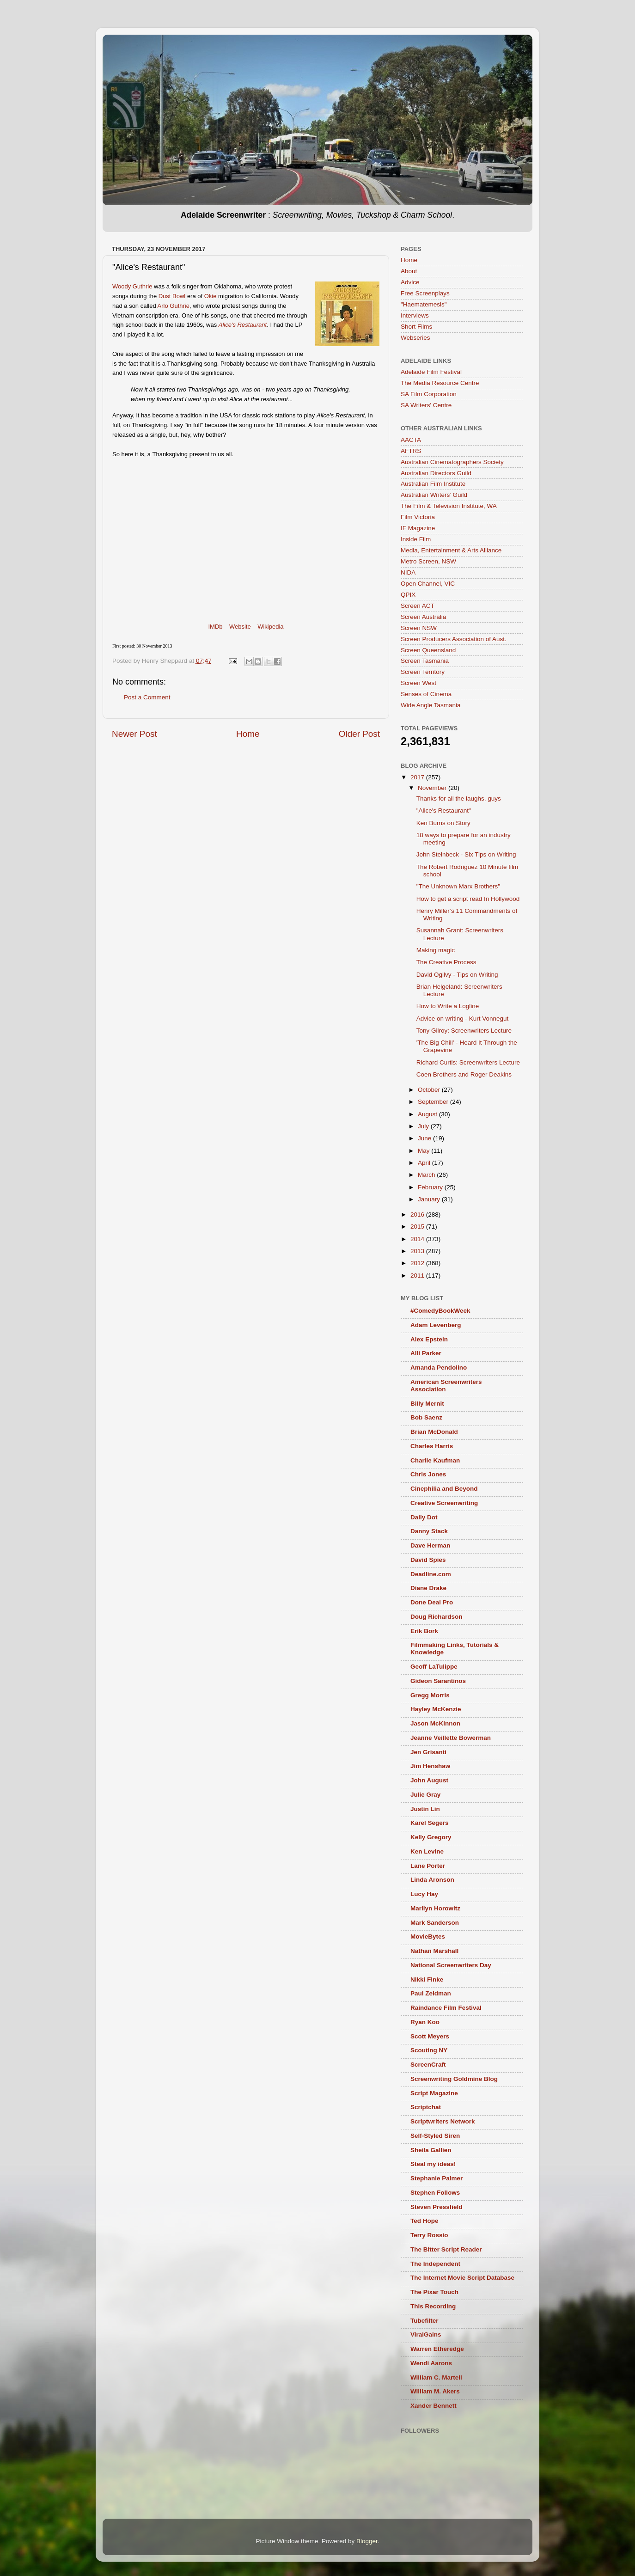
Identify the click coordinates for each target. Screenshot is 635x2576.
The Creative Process (446, 962)
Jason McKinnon (435, 1723)
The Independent (435, 2263)
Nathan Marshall (434, 1950)
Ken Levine (427, 1851)
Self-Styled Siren (435, 2135)
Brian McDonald (434, 1431)
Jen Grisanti (428, 1752)
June (425, 1138)
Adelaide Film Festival (431, 371)
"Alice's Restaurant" (443, 810)
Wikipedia (270, 626)
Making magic (435, 950)
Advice (410, 282)
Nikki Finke (426, 1979)
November (433, 787)
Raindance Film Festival (446, 2007)
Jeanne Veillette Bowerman (450, 1737)
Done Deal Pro (431, 1602)
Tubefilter (424, 2320)
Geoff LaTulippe (434, 1666)
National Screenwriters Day (450, 1965)
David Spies (428, 1559)
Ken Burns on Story (443, 823)
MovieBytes (427, 1936)
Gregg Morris (430, 1695)
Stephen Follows (435, 2192)
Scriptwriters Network (442, 2121)
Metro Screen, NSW (428, 561)
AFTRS (411, 450)
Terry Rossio (429, 2235)
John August (429, 1780)
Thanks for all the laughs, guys (458, 798)
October (430, 1089)
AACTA (411, 439)
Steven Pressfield (436, 2206)
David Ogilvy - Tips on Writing (457, 974)
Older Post (359, 734)
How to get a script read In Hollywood (468, 898)
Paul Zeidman (430, 1993)
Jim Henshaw (430, 1765)
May (424, 1150)
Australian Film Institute (433, 483)
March (427, 1174)
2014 (418, 1239)
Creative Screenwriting (444, 1502)
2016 (418, 1214)
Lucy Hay (424, 1894)
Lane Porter (427, 1865)
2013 (418, 1251)
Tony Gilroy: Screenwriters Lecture (464, 1030)
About (409, 271)
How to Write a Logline (447, 1006)
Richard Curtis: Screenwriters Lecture (468, 1062)
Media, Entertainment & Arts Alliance (451, 550)
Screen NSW (419, 627)
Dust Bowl (172, 296)
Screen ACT (417, 605)
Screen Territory (423, 671)
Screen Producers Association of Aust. (454, 639)
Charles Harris (431, 1446)
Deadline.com (430, 1574)
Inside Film (416, 539)
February (431, 1187)
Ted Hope (424, 2220)
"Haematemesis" (424, 304)
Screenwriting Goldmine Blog (454, 2078)
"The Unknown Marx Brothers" (458, 886)
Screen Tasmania (425, 660)
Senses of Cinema (426, 694)
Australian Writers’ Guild (434, 494)
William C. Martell (436, 2377)
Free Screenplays (425, 293)
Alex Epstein (429, 1339)
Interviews (415, 315)
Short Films (416, 326)
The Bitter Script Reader (446, 2249)
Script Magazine (434, 2093)
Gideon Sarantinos (438, 1680)
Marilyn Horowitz (435, 1908)
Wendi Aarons (431, 2363)
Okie (210, 296)
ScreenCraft (428, 2064)
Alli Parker (425, 1353)
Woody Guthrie (132, 286)
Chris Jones (428, 1474)
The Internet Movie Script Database (462, 2277)
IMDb (215, 626)
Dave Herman (430, 1545)
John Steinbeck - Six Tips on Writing (466, 854)
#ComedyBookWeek (440, 1310)
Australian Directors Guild (436, 473)
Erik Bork (424, 1631)
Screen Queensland (428, 650)
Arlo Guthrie (173, 305)
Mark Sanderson (434, 1922)
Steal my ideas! (433, 2163)
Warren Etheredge (437, 2348)
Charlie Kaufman (435, 1460)
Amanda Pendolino (438, 1367)
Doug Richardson (436, 1616)
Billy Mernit (427, 1403)
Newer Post (134, 734)
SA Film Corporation (429, 394)
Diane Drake (428, 1588)
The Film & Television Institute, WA (449, 505)
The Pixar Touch (434, 2291)
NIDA (408, 572)
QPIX (408, 594)
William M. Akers (435, 2391)
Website (240, 626)
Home (247, 734)
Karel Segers (429, 1822)
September (434, 1101)
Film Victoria (418, 517)
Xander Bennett (433, 2405)
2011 (418, 1275)
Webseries (415, 337)
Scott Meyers (429, 2036)
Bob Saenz (426, 1417)
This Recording (433, 2306)
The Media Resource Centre (440, 382)
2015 (418, 1226)
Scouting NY (428, 2050)
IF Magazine (418, 528)
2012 (418, 1263)
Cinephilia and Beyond (444, 1488)
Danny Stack (429, 1531)
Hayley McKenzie (435, 1709)
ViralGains (425, 2334)
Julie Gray (425, 1794)
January (430, 1199)
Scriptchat (425, 2107)
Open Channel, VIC (428, 583)
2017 (418, 777)
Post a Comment (147, 697)
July (424, 1126)
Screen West (418, 682)
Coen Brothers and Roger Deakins (464, 1074)
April (425, 1162)
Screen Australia (423, 616)
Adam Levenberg (435, 1325)
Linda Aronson (432, 1879)
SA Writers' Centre (426, 405)
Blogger (367, 2541)
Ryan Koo (425, 2022)
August (428, 1114)
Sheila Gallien (431, 2150)
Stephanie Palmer (436, 2178)
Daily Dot (424, 1517)
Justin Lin (425, 1808)
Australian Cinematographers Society (452, 462)
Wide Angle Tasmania (431, 705)
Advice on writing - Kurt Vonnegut (462, 1018)
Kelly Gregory (431, 1837)
